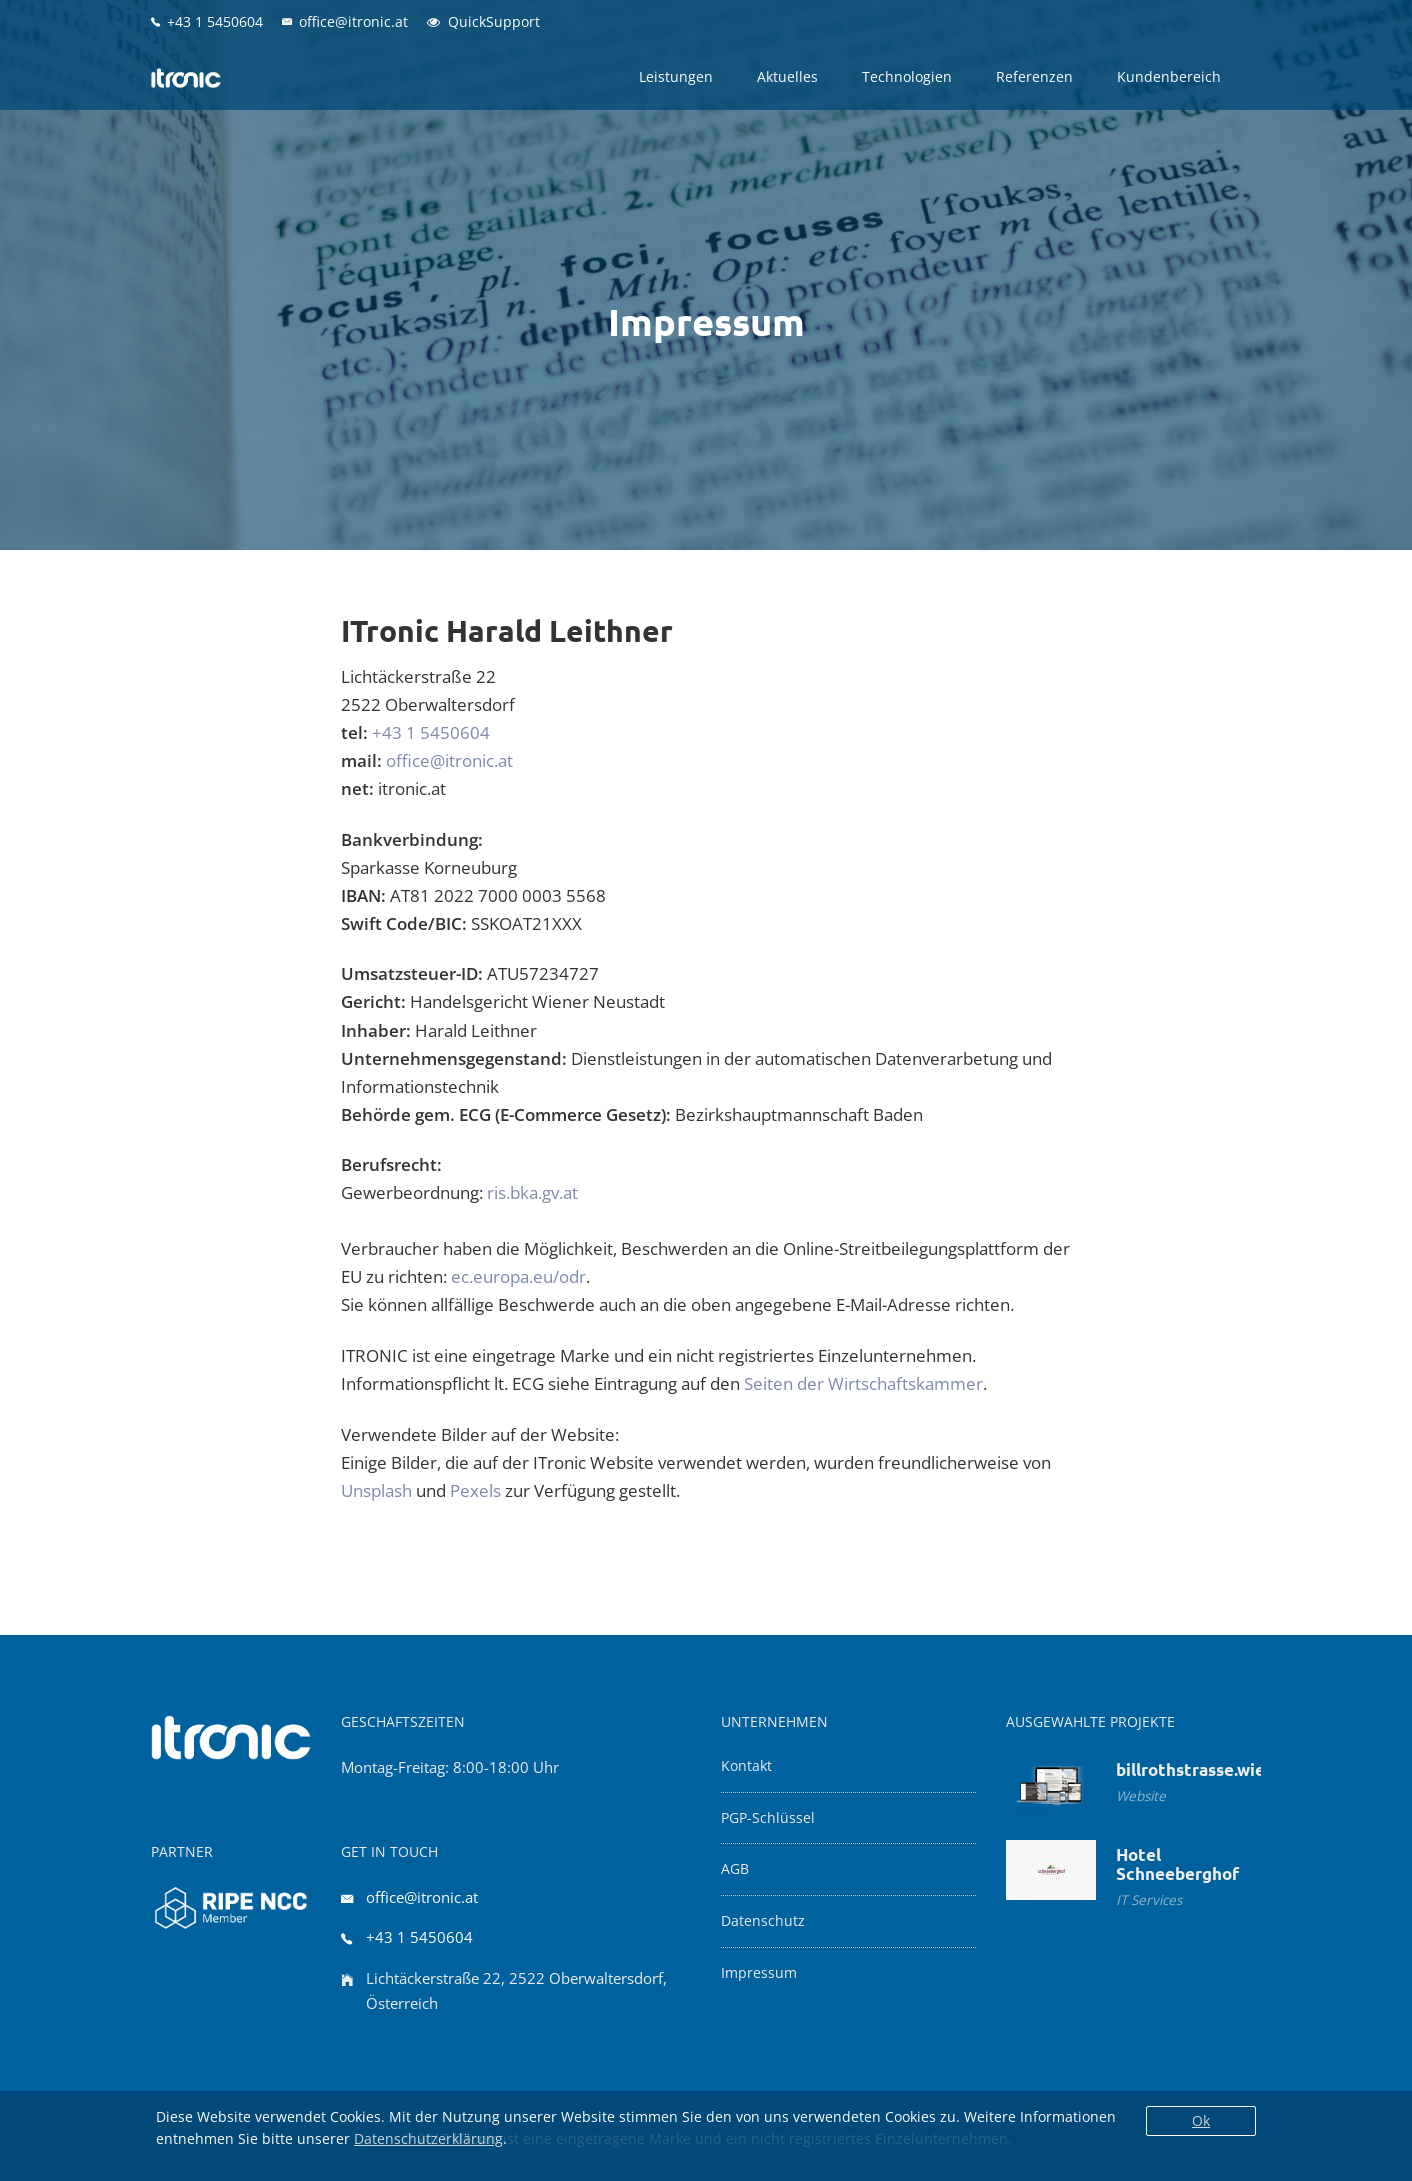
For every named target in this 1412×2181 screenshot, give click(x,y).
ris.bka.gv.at (532, 1192)
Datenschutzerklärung (428, 2138)
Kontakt (746, 1766)
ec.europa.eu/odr (518, 1276)
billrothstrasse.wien (1195, 1769)
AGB (735, 1869)
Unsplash (376, 1490)
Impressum (759, 1973)
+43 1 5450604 (431, 732)
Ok (1201, 2120)
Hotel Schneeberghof (1177, 1864)
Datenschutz (763, 1921)
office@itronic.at (449, 760)
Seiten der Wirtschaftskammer (863, 1383)
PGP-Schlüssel (768, 1818)
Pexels (475, 1490)
